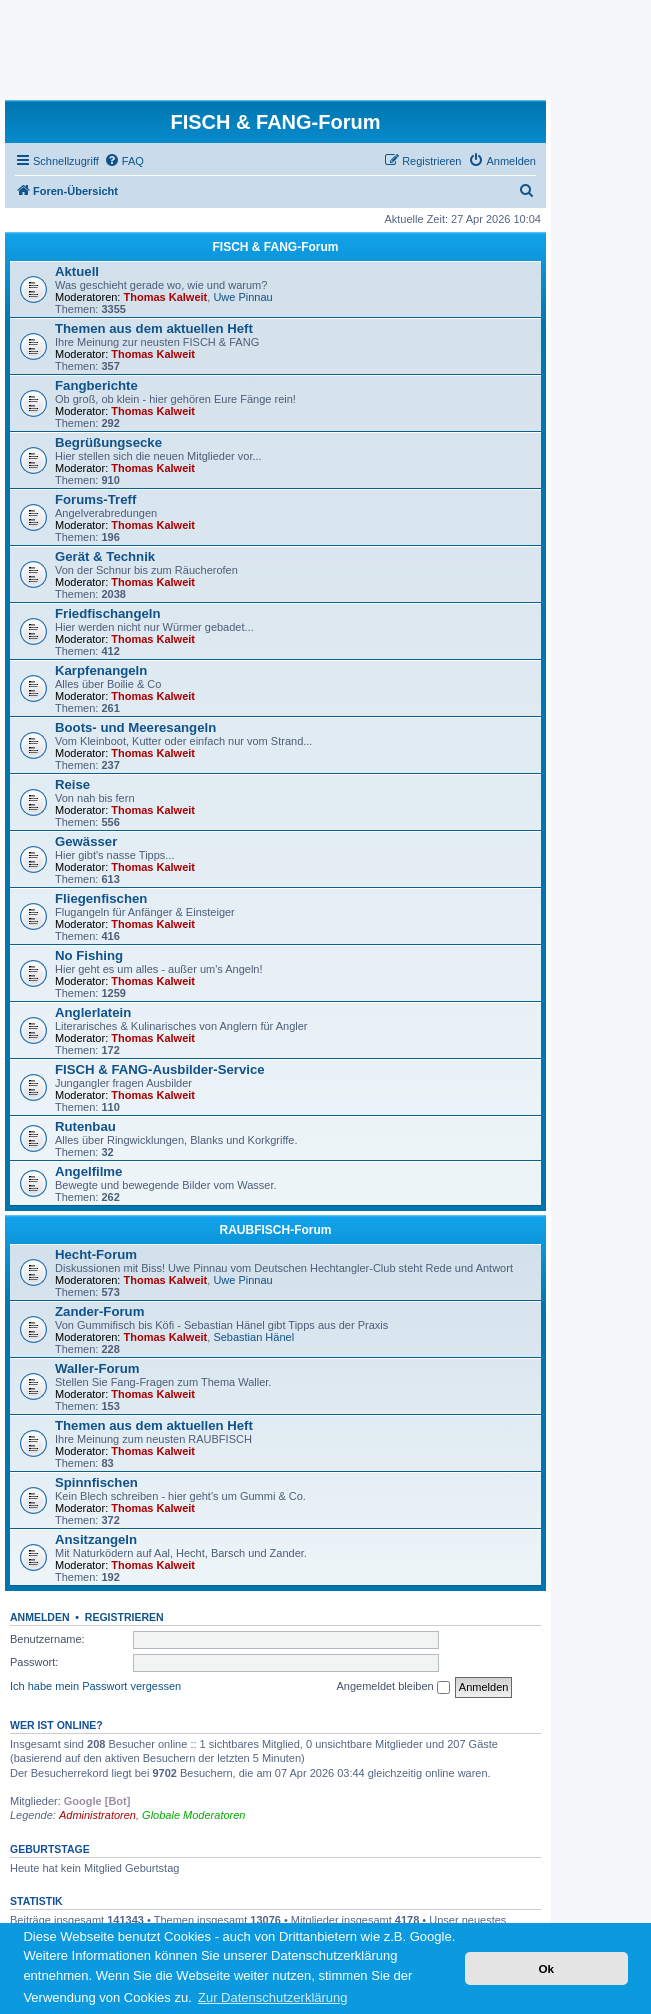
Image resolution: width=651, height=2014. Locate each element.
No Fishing (89, 955)
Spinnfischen (96, 1482)
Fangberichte (96, 385)
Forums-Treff (95, 499)
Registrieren (124, 1617)
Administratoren (97, 1815)
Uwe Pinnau (242, 297)
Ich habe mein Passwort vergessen (95, 1686)
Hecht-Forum (96, 1254)
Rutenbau (85, 1126)
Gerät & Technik (105, 556)
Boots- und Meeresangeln (135, 727)
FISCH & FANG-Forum (276, 247)
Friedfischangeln (108, 613)
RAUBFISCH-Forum (276, 1230)
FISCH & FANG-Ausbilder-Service (160, 1069)
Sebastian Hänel (253, 1337)
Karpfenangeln (101, 670)
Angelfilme (88, 1171)
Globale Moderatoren (193, 1815)
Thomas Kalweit (166, 297)
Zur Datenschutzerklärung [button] (273, 1997)
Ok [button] (546, 1968)
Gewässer (86, 841)
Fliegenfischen (101, 898)
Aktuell (77, 271)
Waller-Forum (97, 1368)
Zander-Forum (99, 1311)
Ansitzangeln (96, 1539)
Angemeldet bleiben (392, 1687)
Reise (72, 784)
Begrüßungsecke (108, 442)
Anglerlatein (93, 1012)
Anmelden (40, 1617)
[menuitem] (124, 161)
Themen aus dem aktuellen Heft (154, 328)
